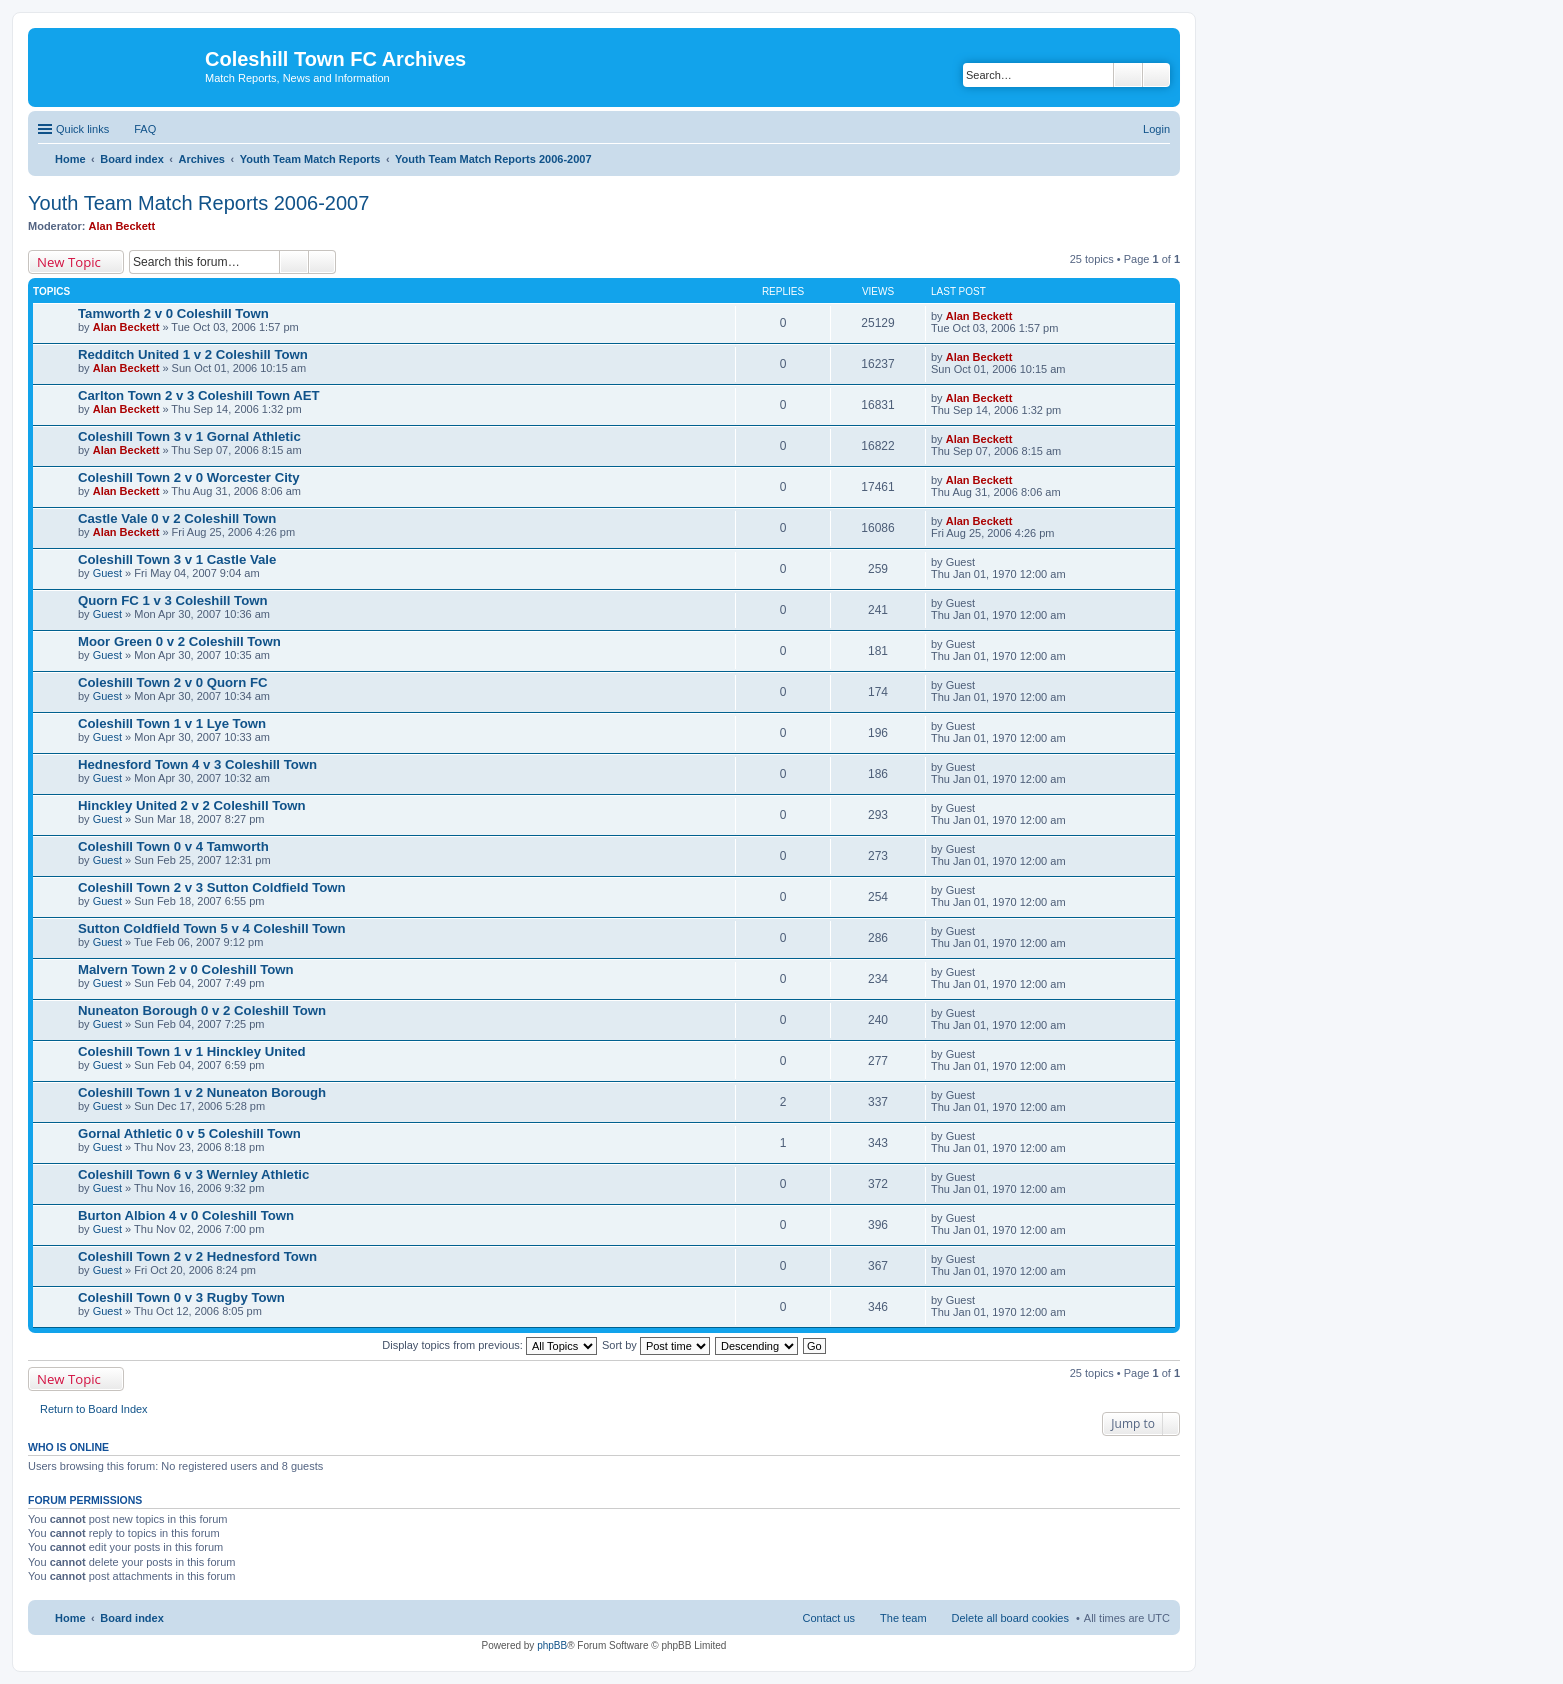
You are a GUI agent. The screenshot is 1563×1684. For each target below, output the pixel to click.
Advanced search (1156, 75)
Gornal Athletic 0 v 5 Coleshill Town (189, 1133)
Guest (107, 573)
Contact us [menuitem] (828, 1618)
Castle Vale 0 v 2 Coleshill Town (177, 518)
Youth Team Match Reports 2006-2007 (198, 203)
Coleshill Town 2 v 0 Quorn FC (173, 682)
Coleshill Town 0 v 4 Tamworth (173, 846)
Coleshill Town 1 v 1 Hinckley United (192, 1051)
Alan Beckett (122, 226)
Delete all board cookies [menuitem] (1010, 1618)
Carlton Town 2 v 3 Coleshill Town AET (199, 395)
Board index (132, 1618)
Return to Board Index (94, 1409)
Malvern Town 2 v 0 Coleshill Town (186, 969)
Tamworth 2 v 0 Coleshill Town (173, 313)
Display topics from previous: (489, 1345)
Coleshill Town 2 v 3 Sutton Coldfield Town (212, 887)
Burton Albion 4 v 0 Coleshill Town (186, 1215)
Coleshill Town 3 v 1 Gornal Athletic (189, 436)
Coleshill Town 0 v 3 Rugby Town (181, 1297)
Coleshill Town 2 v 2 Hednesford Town (197, 1256)
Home (70, 1618)
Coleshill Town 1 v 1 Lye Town (172, 723)
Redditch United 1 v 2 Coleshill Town (193, 354)
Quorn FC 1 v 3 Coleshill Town (173, 600)
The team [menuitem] (903, 1618)
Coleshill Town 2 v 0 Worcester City (189, 477)
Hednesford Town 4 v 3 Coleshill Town (197, 764)
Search (1128, 75)
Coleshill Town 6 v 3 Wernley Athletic (193, 1174)
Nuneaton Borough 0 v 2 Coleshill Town (202, 1010)
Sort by (656, 1345)
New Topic (69, 262)
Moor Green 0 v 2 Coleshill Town (179, 641)
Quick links (82, 129)
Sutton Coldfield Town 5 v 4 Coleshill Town (212, 928)
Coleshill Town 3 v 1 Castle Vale (177, 559)
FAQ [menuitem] (145, 129)
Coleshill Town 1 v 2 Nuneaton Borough (202, 1092)
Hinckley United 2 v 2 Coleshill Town (192, 805)
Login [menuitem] (1156, 129)
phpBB (552, 1645)
